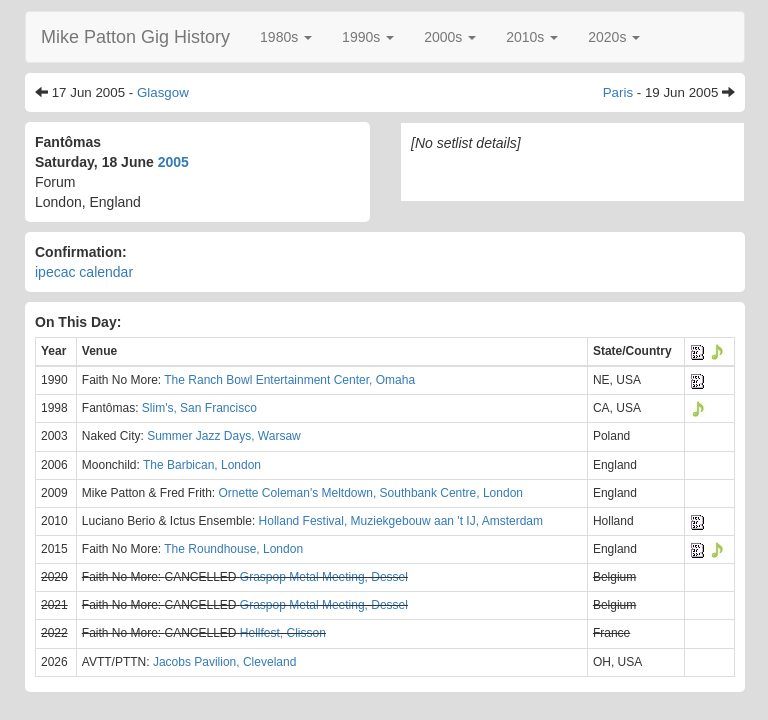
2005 (173, 162)
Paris (618, 92)
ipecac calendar (84, 272)
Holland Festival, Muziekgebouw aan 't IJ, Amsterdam (401, 521)
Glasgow (163, 92)
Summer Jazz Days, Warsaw (224, 436)
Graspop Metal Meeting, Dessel (324, 577)
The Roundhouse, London (233, 549)
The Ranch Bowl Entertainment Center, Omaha (289, 380)
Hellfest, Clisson (283, 633)
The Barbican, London (202, 465)
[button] (286, 37)
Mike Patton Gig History (135, 37)
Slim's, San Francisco (199, 408)
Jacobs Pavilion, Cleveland (224, 662)
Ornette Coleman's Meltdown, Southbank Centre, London (371, 493)
